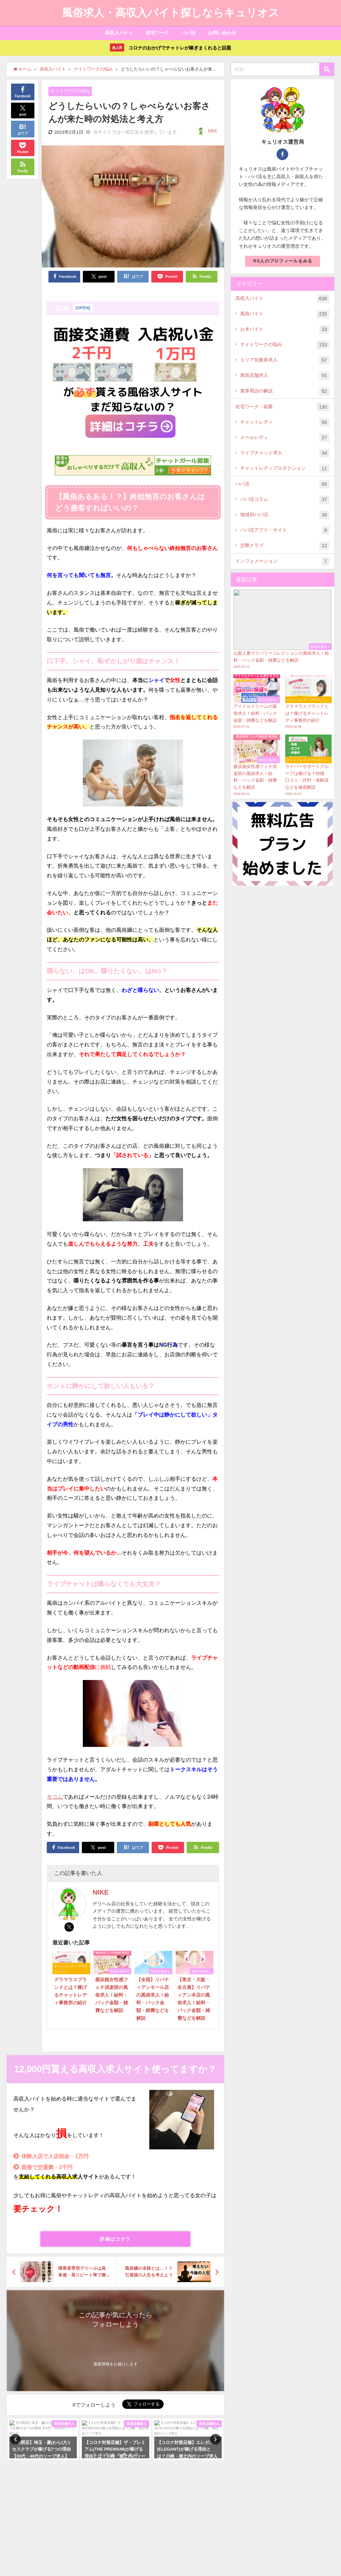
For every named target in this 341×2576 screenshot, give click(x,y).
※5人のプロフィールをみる (282, 261)
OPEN (83, 308)
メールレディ (285, 438)
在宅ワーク (157, 32)
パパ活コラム (285, 499)
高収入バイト (119, 32)
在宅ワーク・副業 (282, 407)
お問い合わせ (222, 32)
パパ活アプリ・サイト (285, 530)
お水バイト (285, 329)
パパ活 (188, 32)
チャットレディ (285, 422)
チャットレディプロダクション (285, 468)
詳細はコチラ (115, 2239)
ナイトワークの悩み (70, 91)
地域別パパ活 (285, 515)
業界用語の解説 (285, 391)
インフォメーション (282, 561)
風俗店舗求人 (285, 376)
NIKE (212, 131)
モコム (55, 1796)
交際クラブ (285, 546)
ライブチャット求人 (285, 453)
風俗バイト (285, 314)
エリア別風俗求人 (285, 360)
